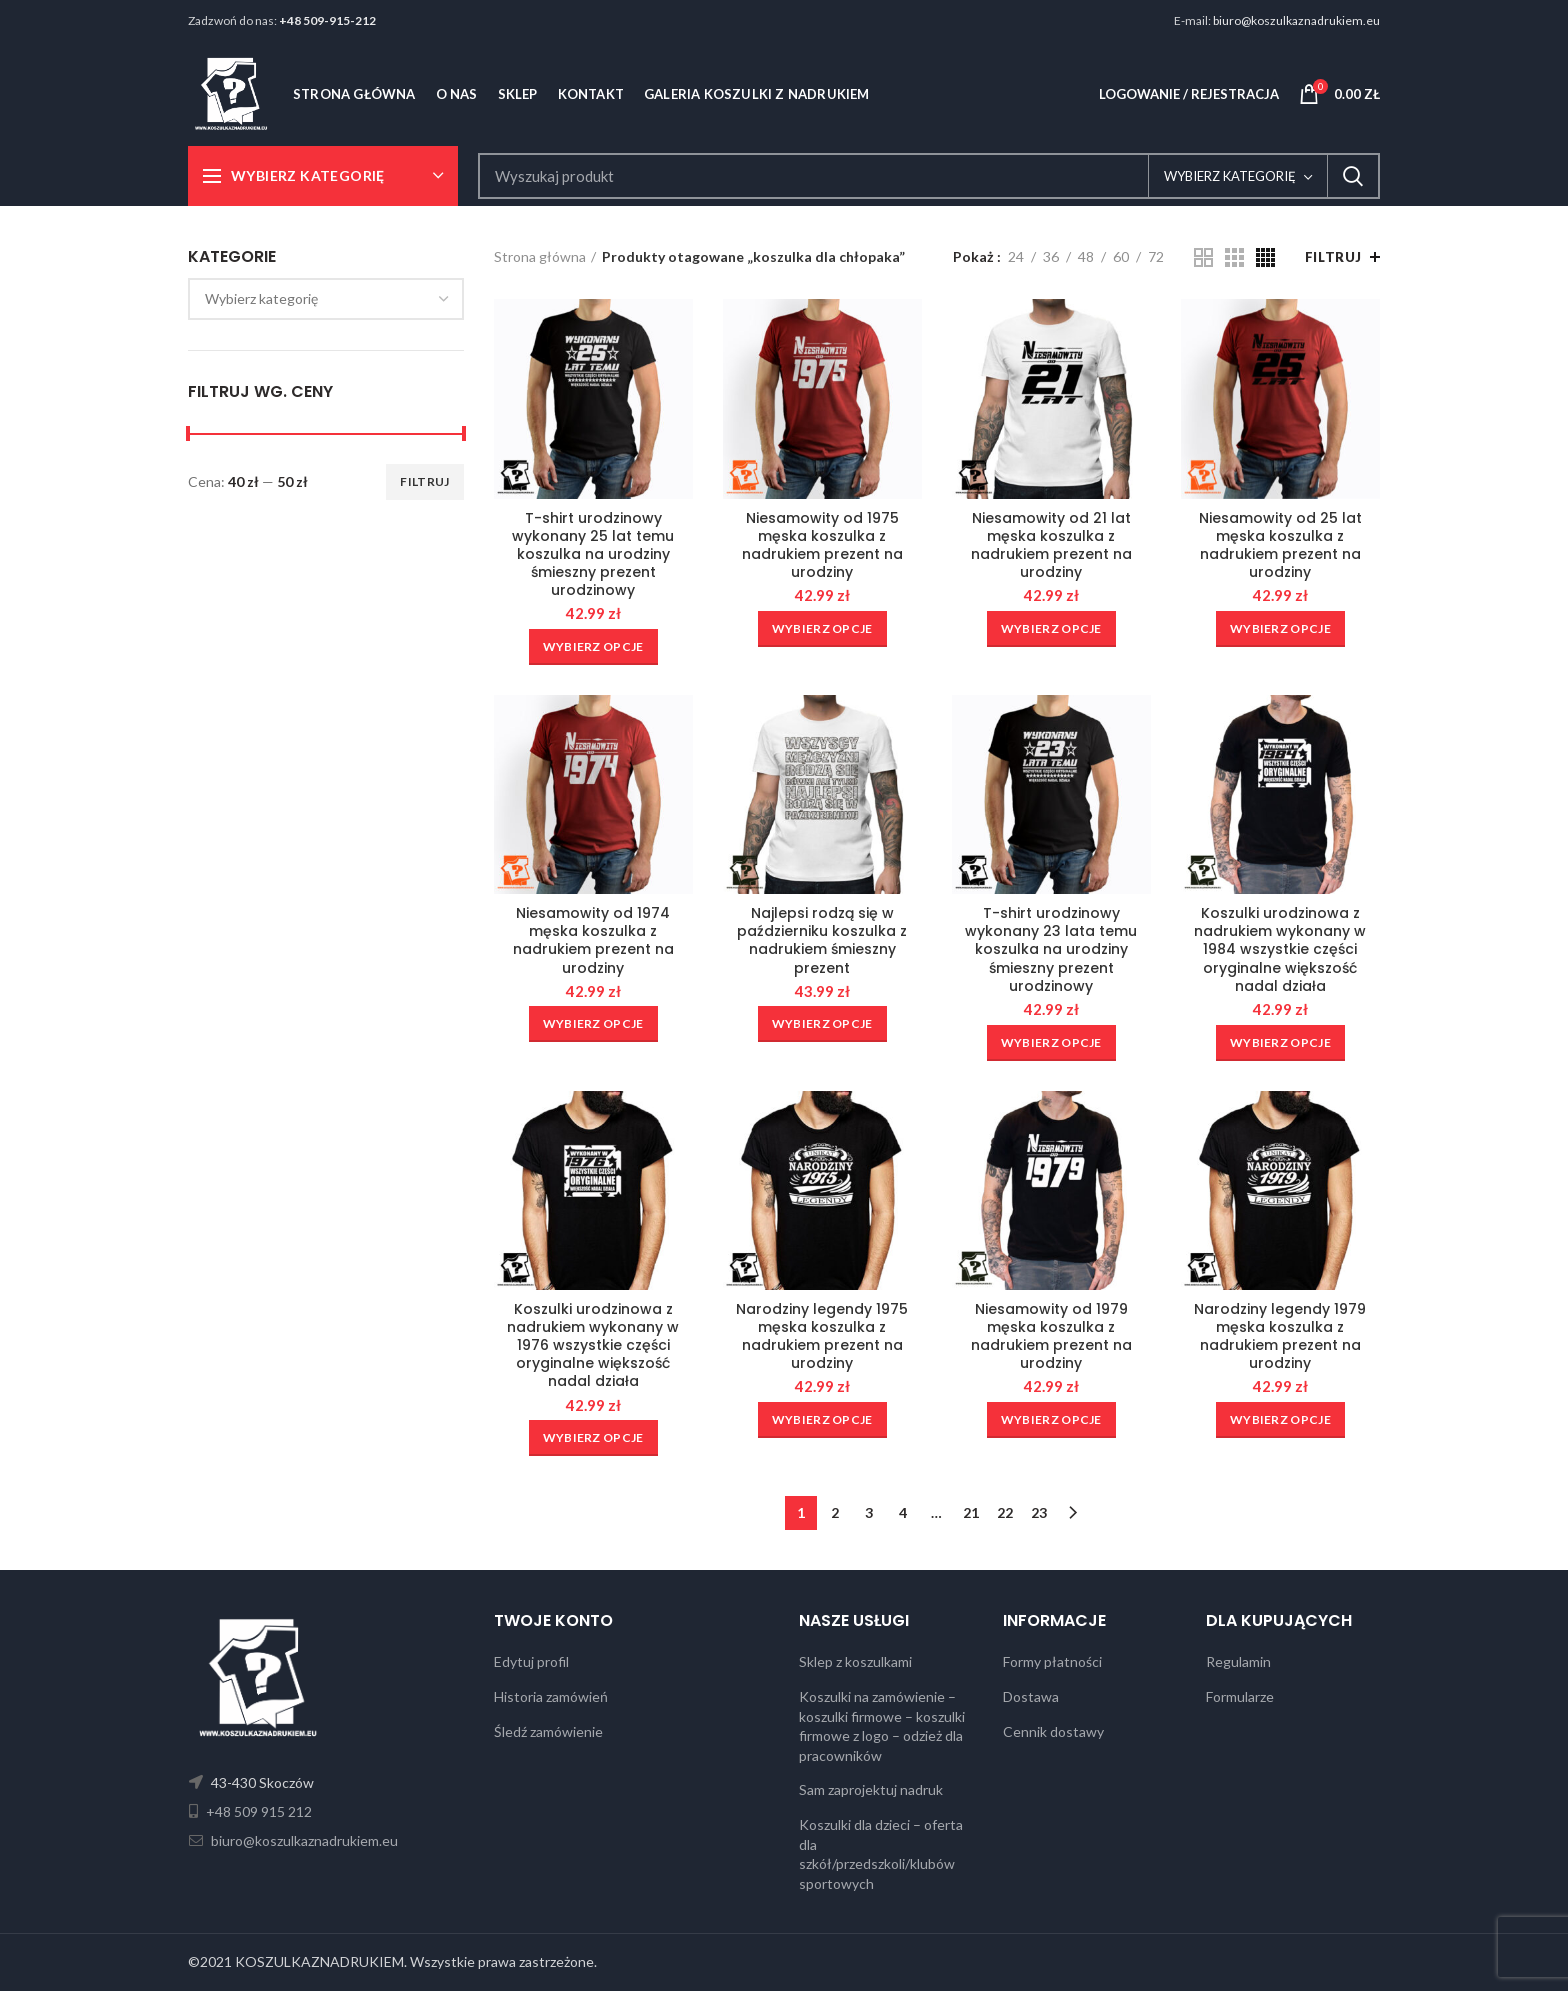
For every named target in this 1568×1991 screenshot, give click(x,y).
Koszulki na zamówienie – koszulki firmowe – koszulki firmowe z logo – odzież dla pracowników (882, 1726)
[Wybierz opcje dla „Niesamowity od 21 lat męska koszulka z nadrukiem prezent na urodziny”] (1051, 629)
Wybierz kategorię (1230, 176)
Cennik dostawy (1053, 1731)
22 (1005, 1512)
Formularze (1240, 1696)
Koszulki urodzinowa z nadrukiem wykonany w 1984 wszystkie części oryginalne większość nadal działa (1280, 949)
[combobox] (326, 299)
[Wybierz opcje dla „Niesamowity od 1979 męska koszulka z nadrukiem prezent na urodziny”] (1051, 1420)
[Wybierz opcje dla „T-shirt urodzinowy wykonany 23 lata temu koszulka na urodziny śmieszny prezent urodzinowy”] (1051, 1043)
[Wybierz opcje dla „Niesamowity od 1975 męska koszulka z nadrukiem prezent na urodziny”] (822, 629)
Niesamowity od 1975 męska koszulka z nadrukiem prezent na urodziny (822, 545)
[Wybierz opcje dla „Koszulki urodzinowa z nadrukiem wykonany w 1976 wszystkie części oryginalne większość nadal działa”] (593, 1438)
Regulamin (1238, 1661)
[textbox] (261, 298)
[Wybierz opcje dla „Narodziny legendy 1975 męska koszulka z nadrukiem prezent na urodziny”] (822, 1420)
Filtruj (424, 481)
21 (971, 1512)
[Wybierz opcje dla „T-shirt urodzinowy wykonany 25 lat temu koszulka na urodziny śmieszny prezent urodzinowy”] (593, 647)
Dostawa (1031, 1696)
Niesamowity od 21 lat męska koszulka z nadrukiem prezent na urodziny (1051, 545)
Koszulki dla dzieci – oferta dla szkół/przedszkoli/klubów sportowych (881, 1854)
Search (1353, 176)
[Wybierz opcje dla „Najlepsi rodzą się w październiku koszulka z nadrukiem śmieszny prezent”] (822, 1024)
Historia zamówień (551, 1696)
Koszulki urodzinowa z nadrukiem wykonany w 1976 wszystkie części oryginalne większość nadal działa (593, 1345)
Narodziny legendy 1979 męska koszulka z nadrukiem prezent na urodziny (1280, 1336)
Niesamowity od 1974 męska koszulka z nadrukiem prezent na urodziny (593, 940)
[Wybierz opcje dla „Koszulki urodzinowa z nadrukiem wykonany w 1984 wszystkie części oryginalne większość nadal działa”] (1280, 1043)
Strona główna (540, 256)
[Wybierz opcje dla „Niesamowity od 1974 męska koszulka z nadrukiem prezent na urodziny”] (593, 1024)
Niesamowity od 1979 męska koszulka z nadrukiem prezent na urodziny (1051, 1336)
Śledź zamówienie (548, 1731)
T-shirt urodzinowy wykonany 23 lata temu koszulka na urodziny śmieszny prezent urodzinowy (1051, 949)
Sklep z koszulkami (855, 1661)
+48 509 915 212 (257, 1811)
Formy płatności (1052, 1661)
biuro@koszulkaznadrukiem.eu (1296, 20)
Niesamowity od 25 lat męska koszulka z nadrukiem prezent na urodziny (1280, 545)
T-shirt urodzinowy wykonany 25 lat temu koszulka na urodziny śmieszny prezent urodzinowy (593, 554)
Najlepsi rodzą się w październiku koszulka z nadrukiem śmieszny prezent (822, 940)
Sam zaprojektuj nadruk (871, 1789)
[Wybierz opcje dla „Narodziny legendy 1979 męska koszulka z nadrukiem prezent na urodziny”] (1280, 1420)
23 (1039, 1512)
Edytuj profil (531, 1661)
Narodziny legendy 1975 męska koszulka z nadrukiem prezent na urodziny (822, 1336)
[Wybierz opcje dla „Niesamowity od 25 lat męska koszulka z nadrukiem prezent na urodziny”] (1280, 629)
